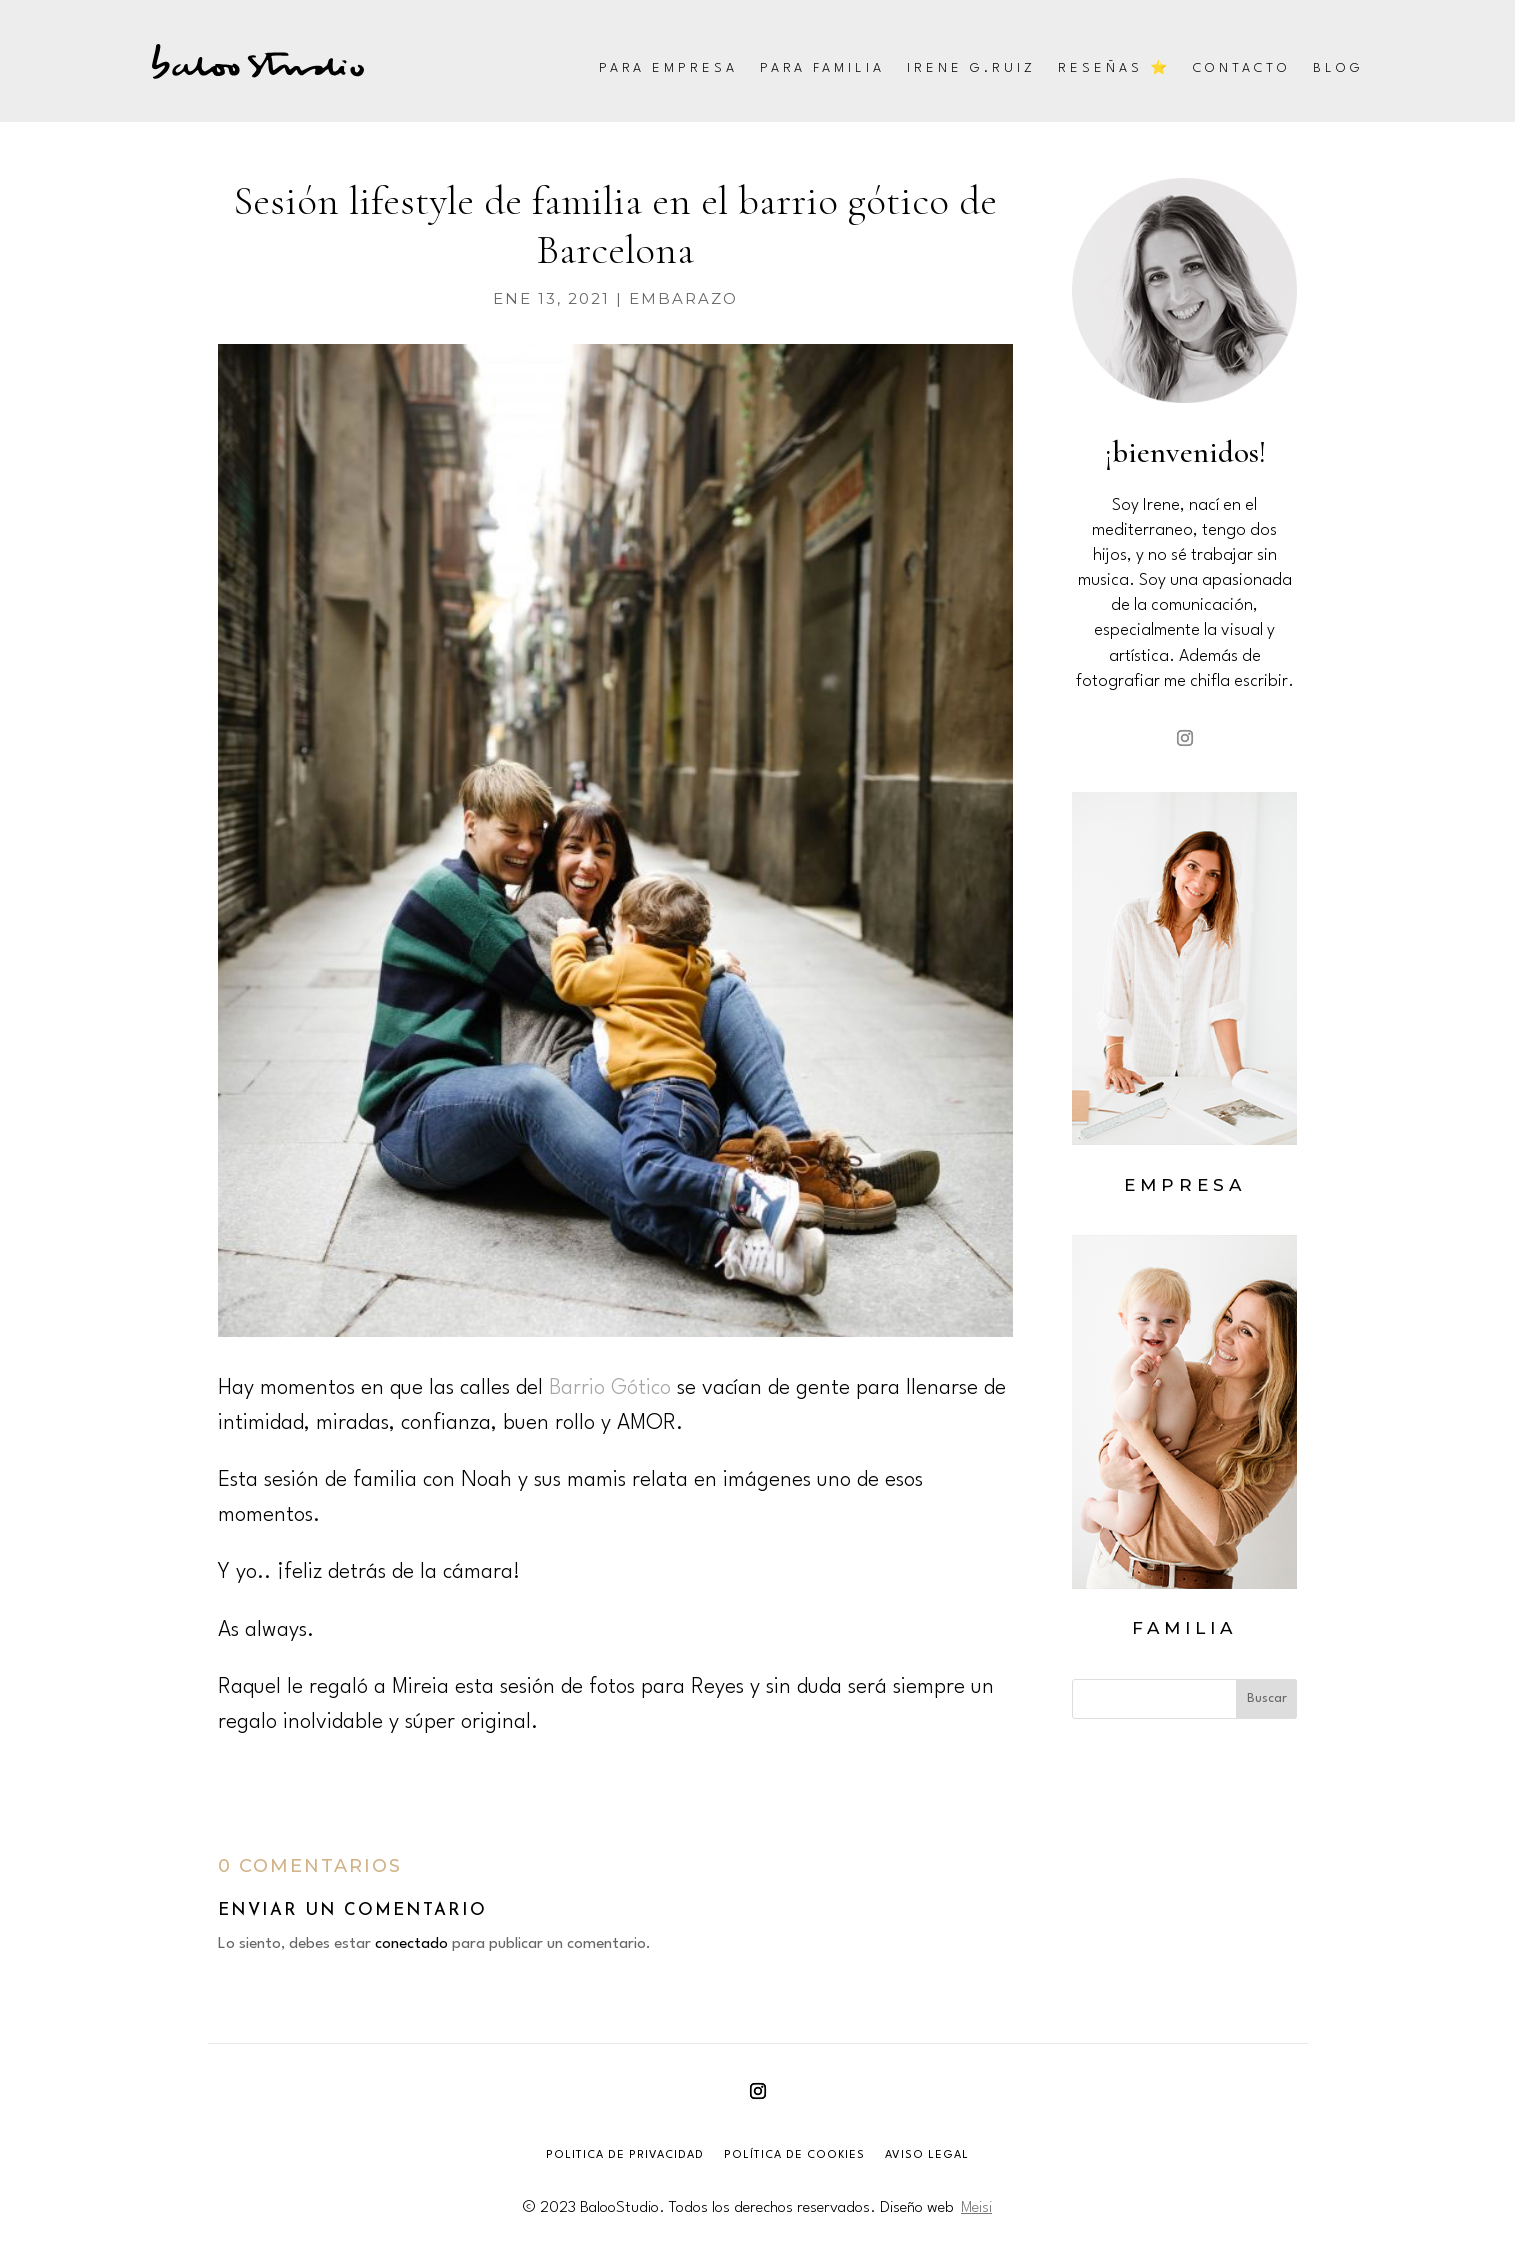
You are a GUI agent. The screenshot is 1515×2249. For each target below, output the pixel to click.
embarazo (683, 298)
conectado (411, 1944)
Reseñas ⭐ (1114, 68)
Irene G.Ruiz (971, 68)
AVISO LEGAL (927, 2155)
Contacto (1242, 68)
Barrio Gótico (610, 1388)
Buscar (1267, 1698)
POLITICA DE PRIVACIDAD (625, 2155)
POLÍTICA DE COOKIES (794, 2155)
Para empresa (668, 68)
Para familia (822, 68)
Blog (1338, 68)
